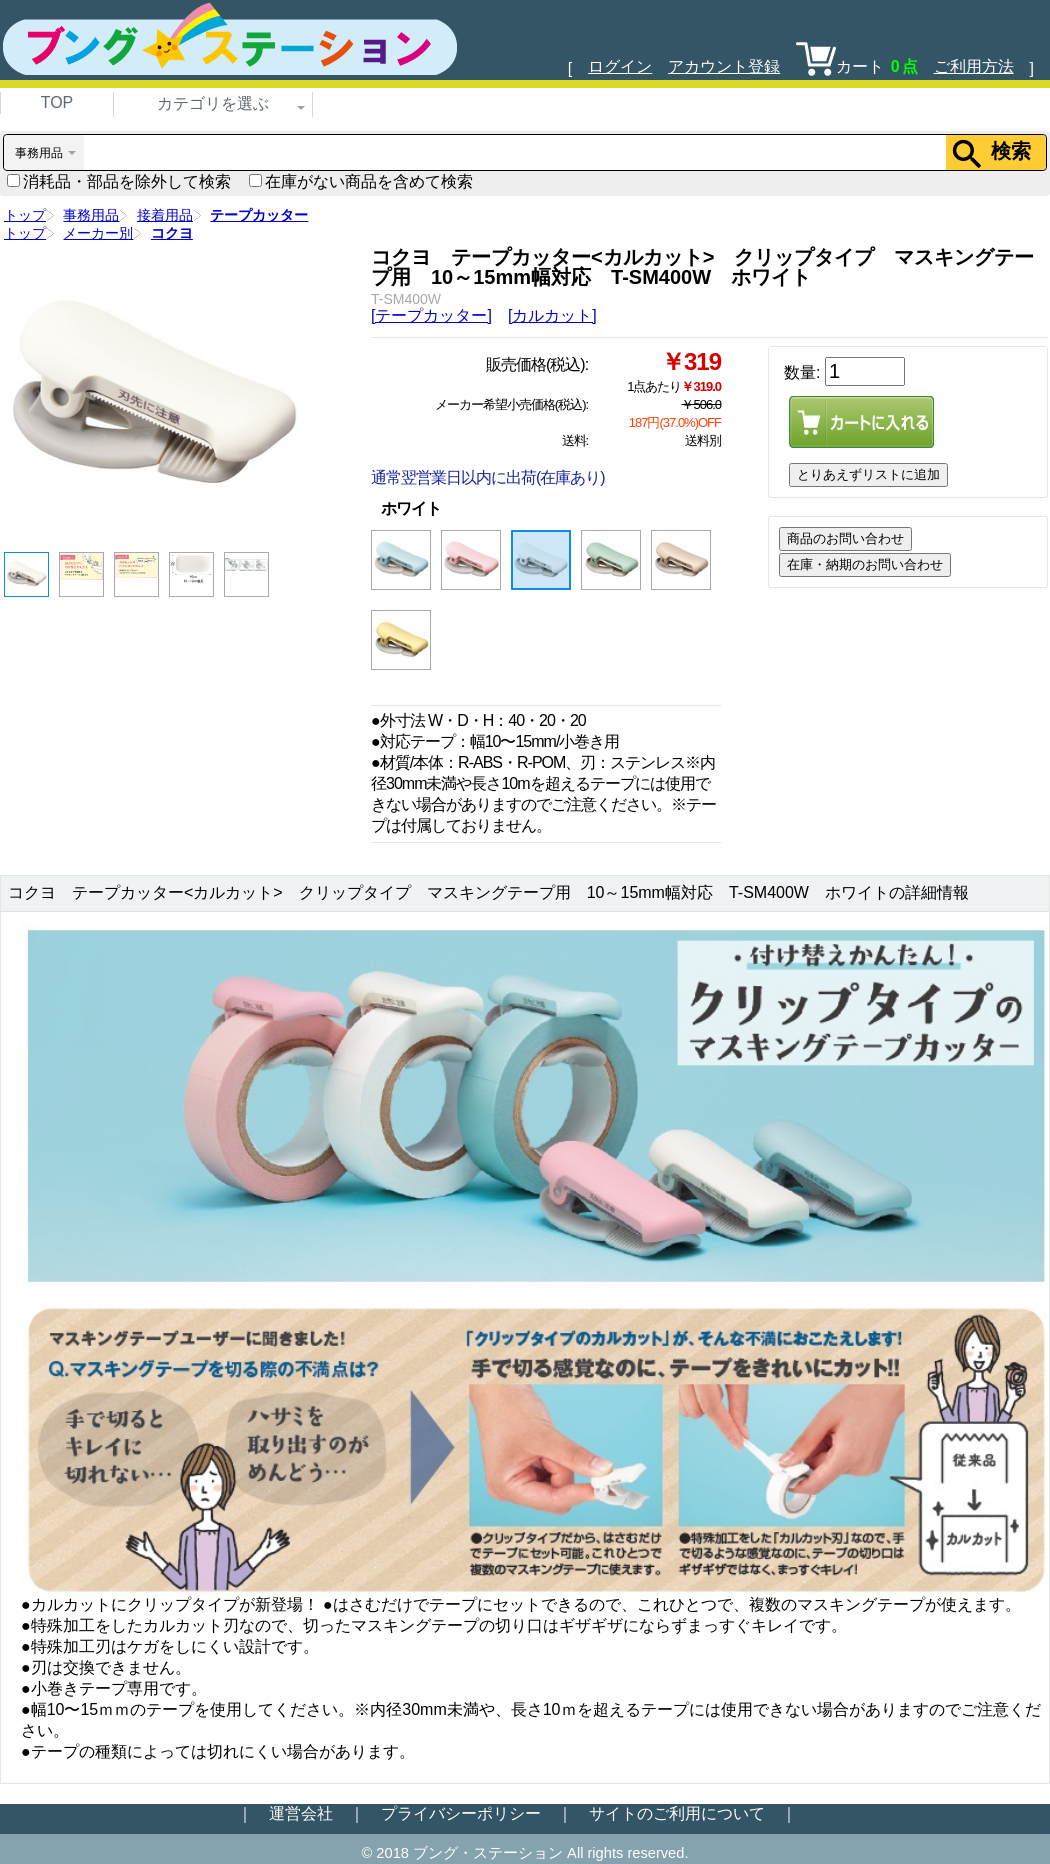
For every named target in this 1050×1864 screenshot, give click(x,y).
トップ (25, 215)
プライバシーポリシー (461, 1813)
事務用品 (91, 215)
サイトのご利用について (677, 1813)
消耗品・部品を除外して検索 (119, 181)
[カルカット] (552, 315)
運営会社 (301, 1813)
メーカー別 (98, 233)
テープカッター (259, 215)
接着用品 (165, 215)
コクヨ (172, 233)
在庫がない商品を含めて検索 (361, 181)
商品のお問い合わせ (845, 538)
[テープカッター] (431, 315)
